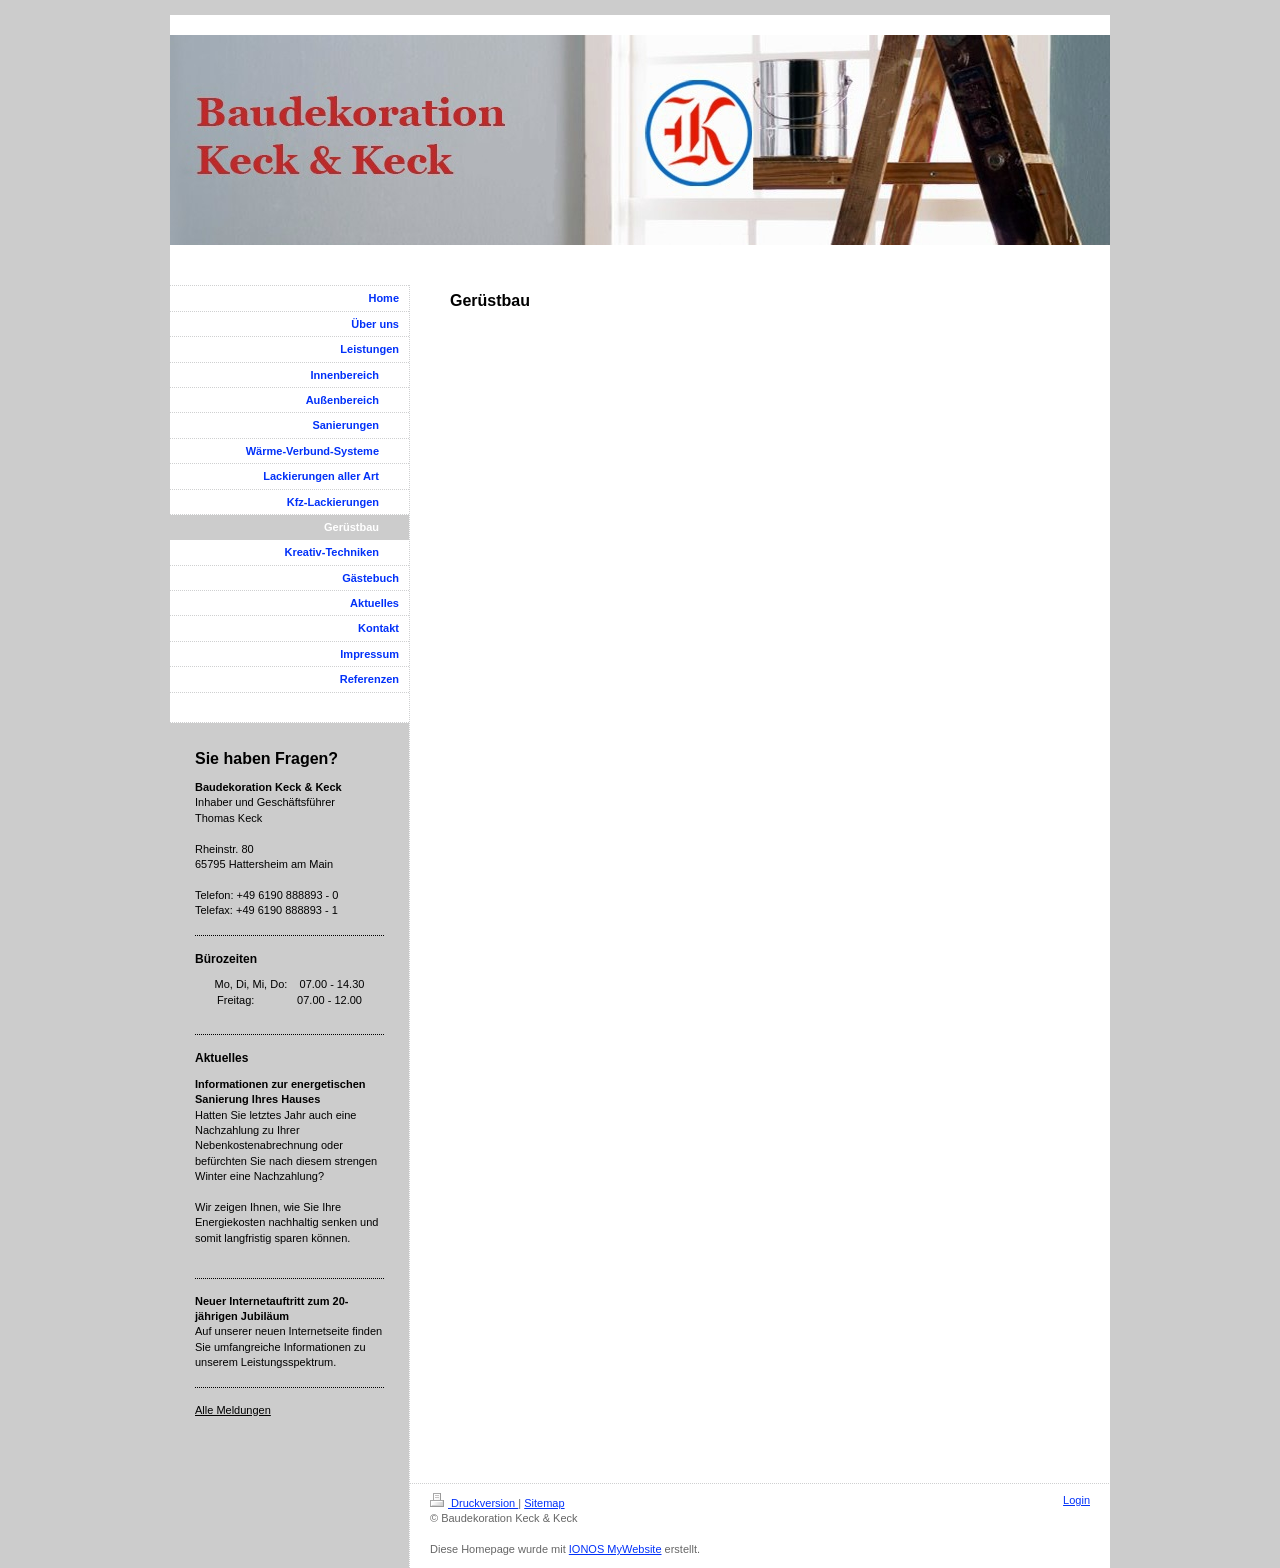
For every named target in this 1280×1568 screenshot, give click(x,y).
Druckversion (474, 1503)
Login (1076, 1500)
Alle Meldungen (233, 1410)
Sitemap (544, 1503)
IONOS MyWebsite (615, 1549)
